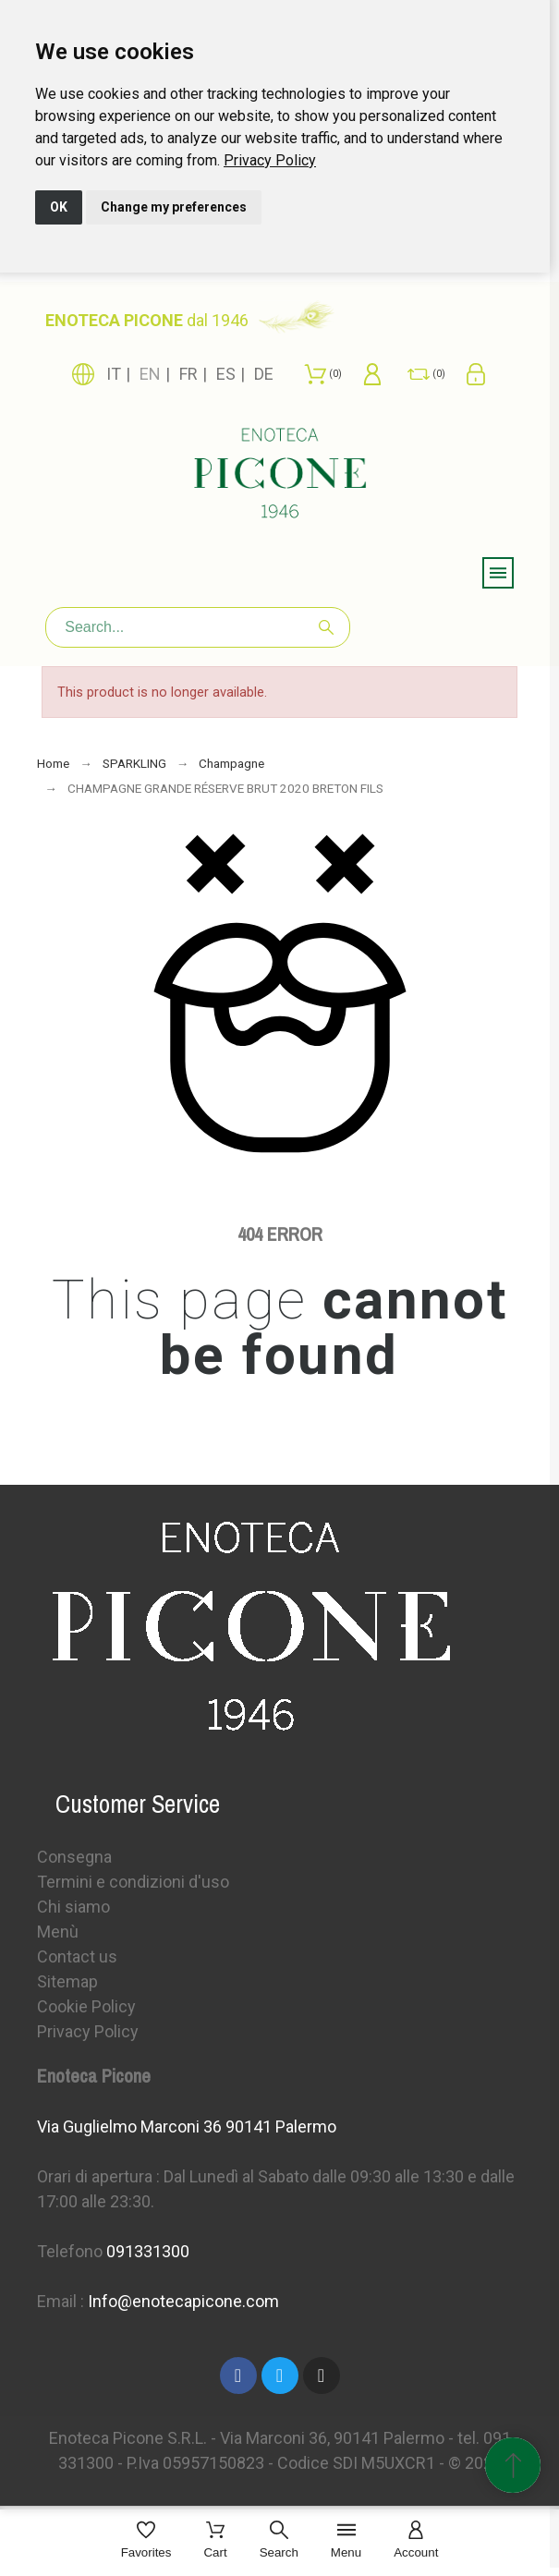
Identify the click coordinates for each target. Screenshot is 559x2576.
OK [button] (58, 207)
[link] (270, 160)
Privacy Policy (270, 160)
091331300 (147, 2251)
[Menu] (346, 2541)
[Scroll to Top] (513, 2465)
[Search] (197, 627)
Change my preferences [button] (174, 207)
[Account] (415, 2541)
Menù (58, 1931)
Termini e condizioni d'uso (133, 1881)
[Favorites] (146, 2541)
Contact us (77, 1956)
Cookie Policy (86, 2006)
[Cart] (215, 2541)
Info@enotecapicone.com (183, 2301)
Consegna (74, 1856)
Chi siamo (73, 1906)
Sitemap (67, 1981)
